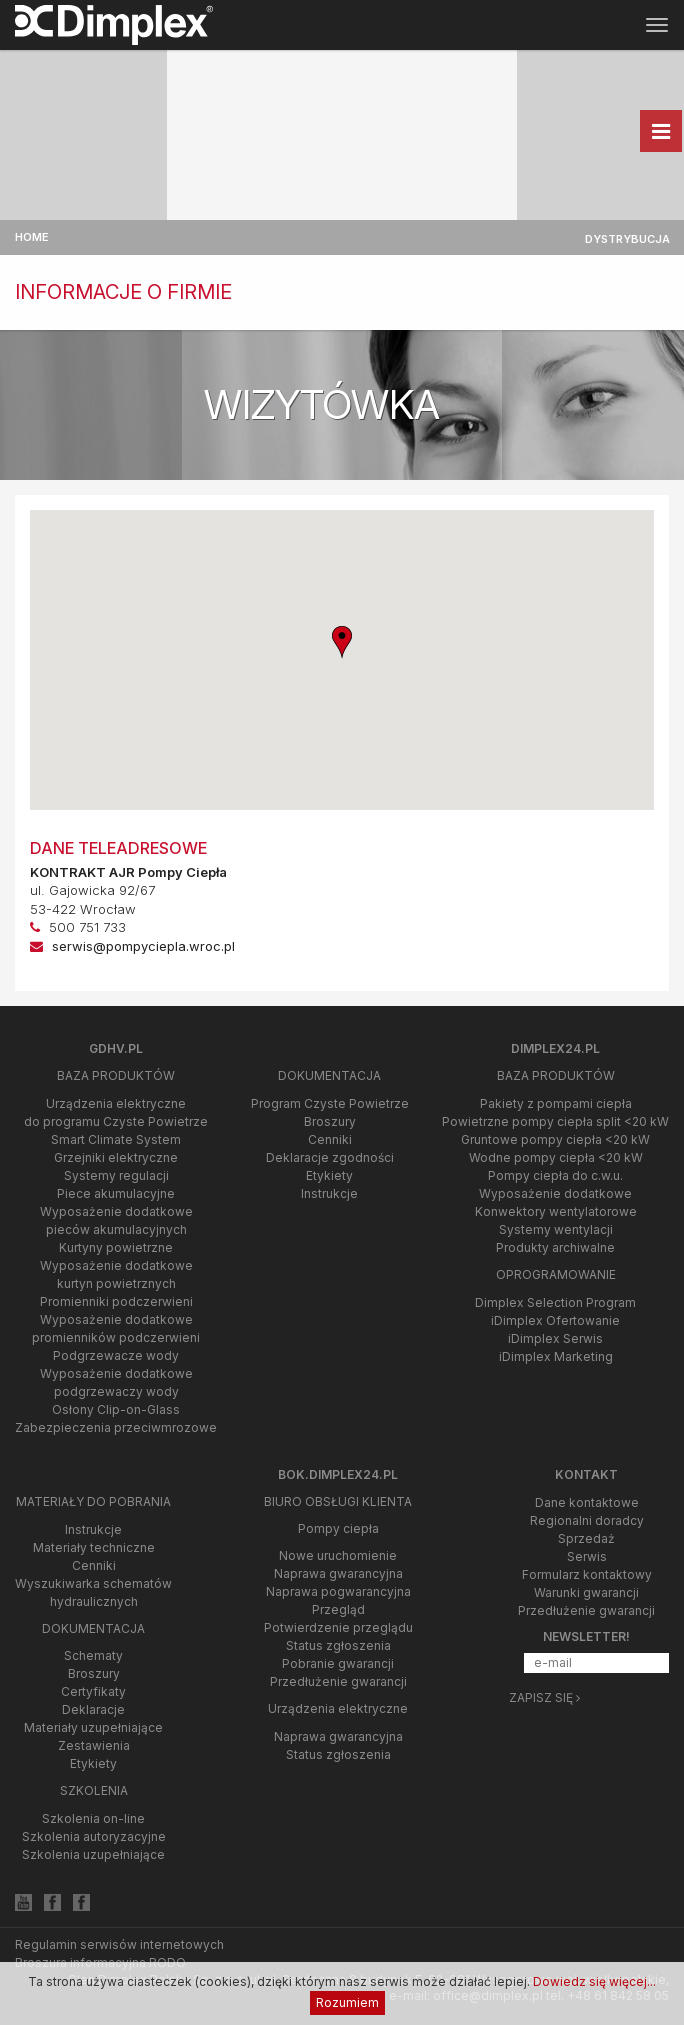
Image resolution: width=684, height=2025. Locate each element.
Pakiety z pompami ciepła (556, 1103)
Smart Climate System (116, 1139)
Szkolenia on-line (93, 1818)
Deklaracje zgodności (330, 1157)
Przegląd (338, 1609)
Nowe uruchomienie (338, 1555)
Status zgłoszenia (338, 1645)
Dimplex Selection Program (555, 1302)
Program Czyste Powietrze (330, 1103)
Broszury (330, 1121)
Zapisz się (544, 1697)
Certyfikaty (93, 1691)
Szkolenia (94, 1790)
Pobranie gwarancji (338, 1663)
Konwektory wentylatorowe (556, 1211)
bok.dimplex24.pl (338, 1474)
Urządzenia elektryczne (338, 1708)
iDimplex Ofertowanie (555, 1320)
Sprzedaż (586, 1538)
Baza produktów (116, 1075)
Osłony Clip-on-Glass (116, 1409)
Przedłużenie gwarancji (338, 1681)
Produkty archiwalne (555, 1247)
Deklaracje (93, 1709)
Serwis (587, 1556)
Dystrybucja (627, 239)
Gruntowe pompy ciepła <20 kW (555, 1139)
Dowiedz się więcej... (594, 1981)
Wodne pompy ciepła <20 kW (556, 1157)
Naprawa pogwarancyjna (338, 1591)
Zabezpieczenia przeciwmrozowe (116, 1427)
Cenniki (330, 1139)
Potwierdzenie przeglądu (338, 1627)
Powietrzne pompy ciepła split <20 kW (555, 1121)
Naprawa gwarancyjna (338, 1573)
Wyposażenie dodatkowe (555, 1193)
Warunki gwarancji (586, 1592)
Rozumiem (347, 2002)
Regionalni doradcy (587, 1520)
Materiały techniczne (94, 1547)
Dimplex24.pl (555, 1048)
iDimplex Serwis (555, 1338)
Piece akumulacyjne (116, 1193)
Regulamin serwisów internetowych (119, 1944)
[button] (342, 643)
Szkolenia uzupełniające (93, 1854)
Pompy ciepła (338, 1528)
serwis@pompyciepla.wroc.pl (143, 946)
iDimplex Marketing (556, 1356)
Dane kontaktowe (587, 1502)
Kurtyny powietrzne (116, 1247)
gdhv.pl (116, 1048)
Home (32, 237)
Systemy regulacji (116, 1175)
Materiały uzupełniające (93, 1727)
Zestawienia (94, 1745)
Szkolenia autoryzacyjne (94, 1836)
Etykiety (329, 1175)
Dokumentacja (329, 1075)
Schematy (93, 1655)
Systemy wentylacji (556, 1229)
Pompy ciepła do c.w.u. (555, 1175)
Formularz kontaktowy (587, 1574)
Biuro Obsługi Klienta (338, 1501)
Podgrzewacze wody (116, 1355)
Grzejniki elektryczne (116, 1157)
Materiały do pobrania (93, 1501)
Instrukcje (329, 1193)
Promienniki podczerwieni (116, 1301)
